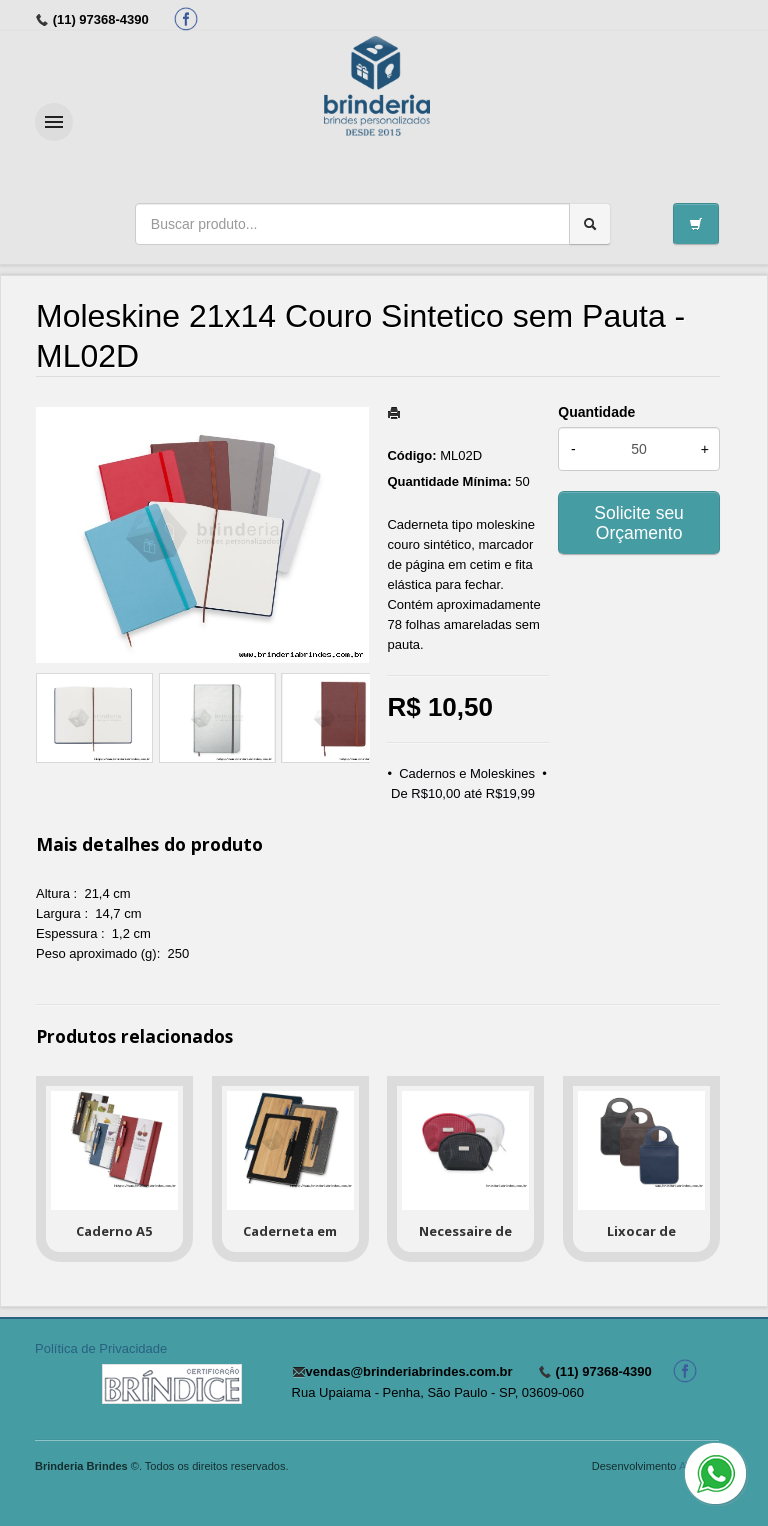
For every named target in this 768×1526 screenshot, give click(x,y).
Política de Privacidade (101, 1348)
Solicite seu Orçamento (639, 523)
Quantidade (596, 412)
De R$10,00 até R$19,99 (463, 793)
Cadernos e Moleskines (467, 773)
